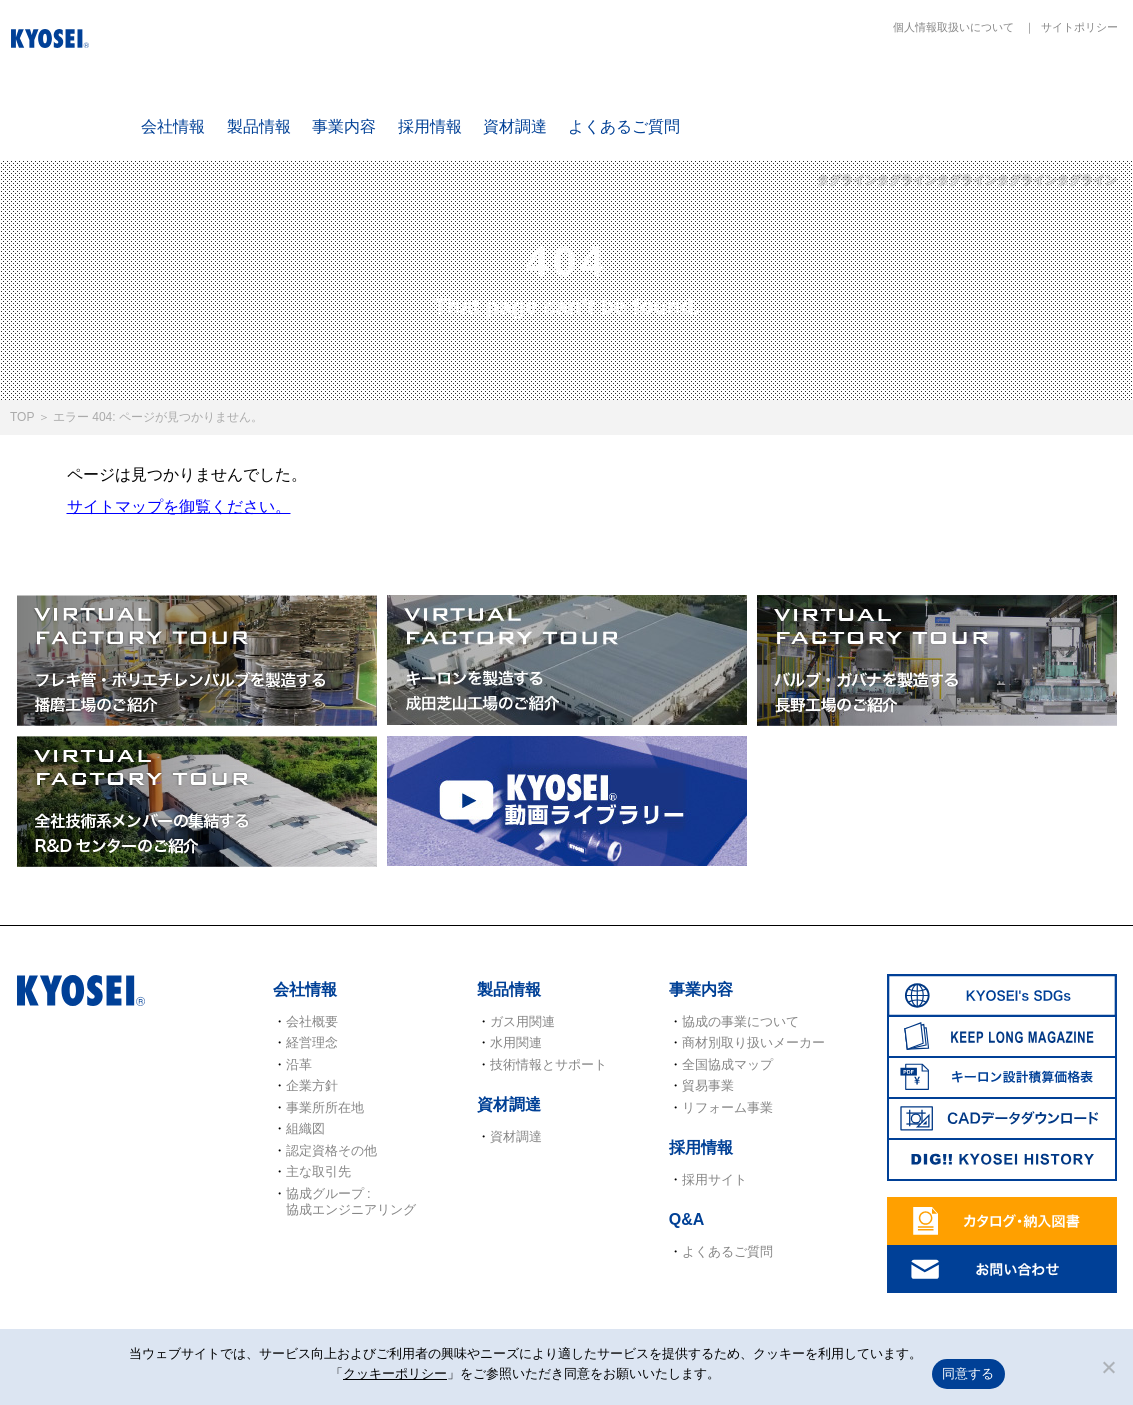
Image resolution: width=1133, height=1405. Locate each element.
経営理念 (312, 1042)
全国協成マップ (727, 1064)
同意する (968, 1373)
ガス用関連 (522, 1021)
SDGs (760, 91)
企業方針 (312, 1085)
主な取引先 (318, 1171)
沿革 (299, 1064)
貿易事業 (708, 1085)
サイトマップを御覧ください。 (179, 506)
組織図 (305, 1128)
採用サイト (714, 1179)
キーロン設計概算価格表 (995, 91)
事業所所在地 (325, 1107)
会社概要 (312, 1021)
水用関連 (516, 1042)
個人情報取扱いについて (953, 27)
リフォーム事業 (727, 1107)
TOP (22, 417)
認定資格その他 (331, 1150)
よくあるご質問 (624, 126)
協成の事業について (740, 1021)
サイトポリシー (1079, 27)
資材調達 (515, 126)
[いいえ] (1108, 1367)
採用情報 (430, 126)
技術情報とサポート (548, 1064)
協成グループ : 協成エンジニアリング (351, 1201)
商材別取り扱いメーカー (753, 1042)
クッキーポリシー (395, 1373)
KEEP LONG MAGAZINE (878, 91)
